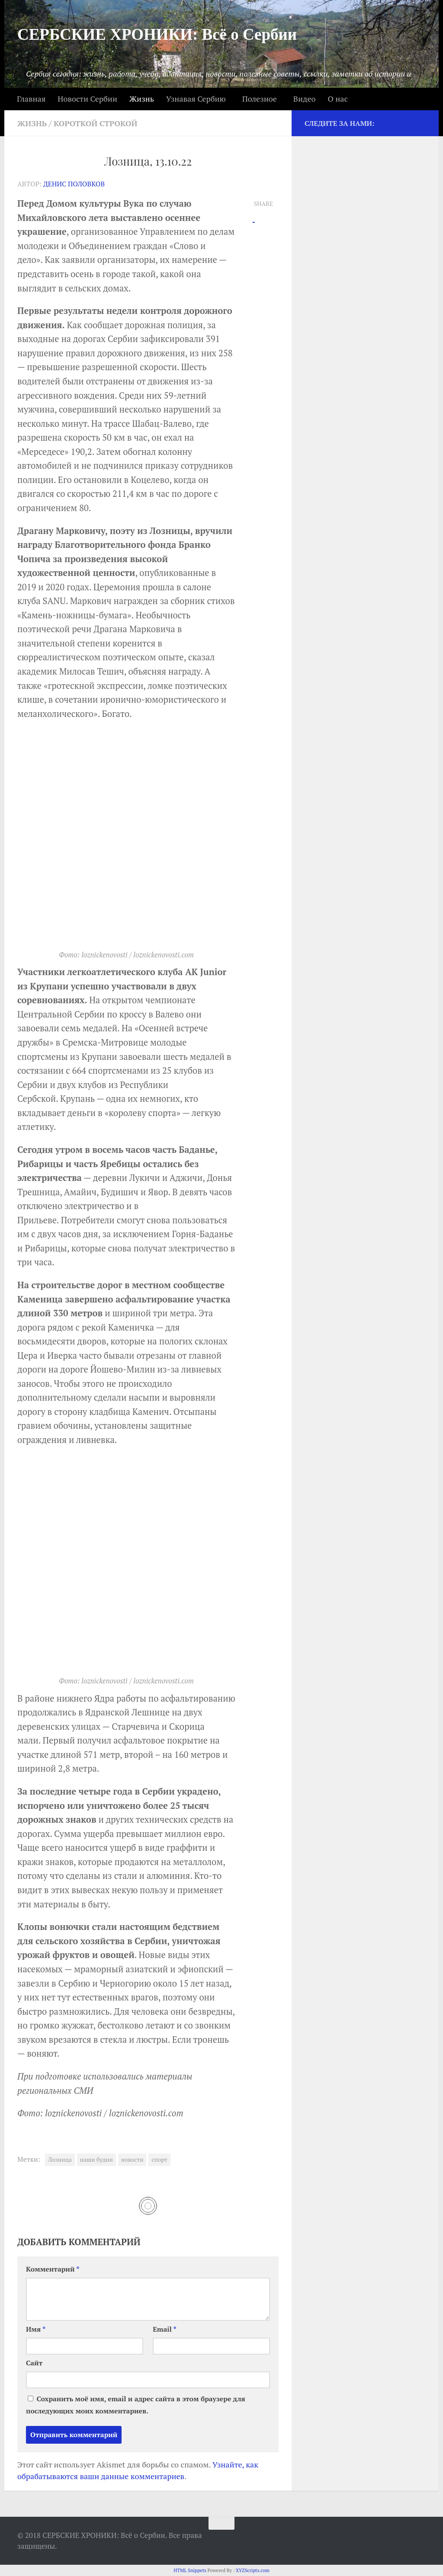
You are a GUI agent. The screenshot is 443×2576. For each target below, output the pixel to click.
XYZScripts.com (253, 2570)
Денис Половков (74, 184)
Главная (31, 98)
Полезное (259, 98)
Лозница (60, 2159)
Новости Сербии (87, 98)
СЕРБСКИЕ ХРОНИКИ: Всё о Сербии (157, 34)
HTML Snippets (189, 2570)
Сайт (34, 2362)
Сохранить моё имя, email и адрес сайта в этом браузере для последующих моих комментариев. (135, 2405)
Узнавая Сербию (196, 98)
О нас (337, 98)
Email (165, 2328)
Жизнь (141, 98)
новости (132, 2159)
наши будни (96, 2159)
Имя (35, 2328)
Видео (304, 98)
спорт (159, 2159)
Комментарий (53, 2268)
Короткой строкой (96, 123)
